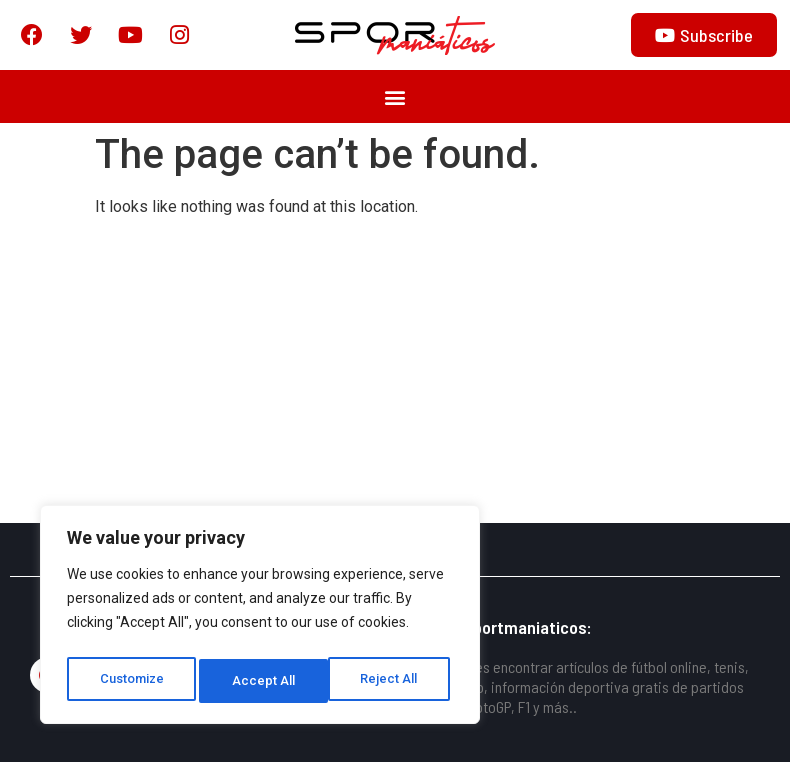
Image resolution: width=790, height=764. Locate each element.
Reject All (263, 681)
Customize (131, 681)
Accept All (391, 681)
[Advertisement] (395, 375)
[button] (395, 98)
